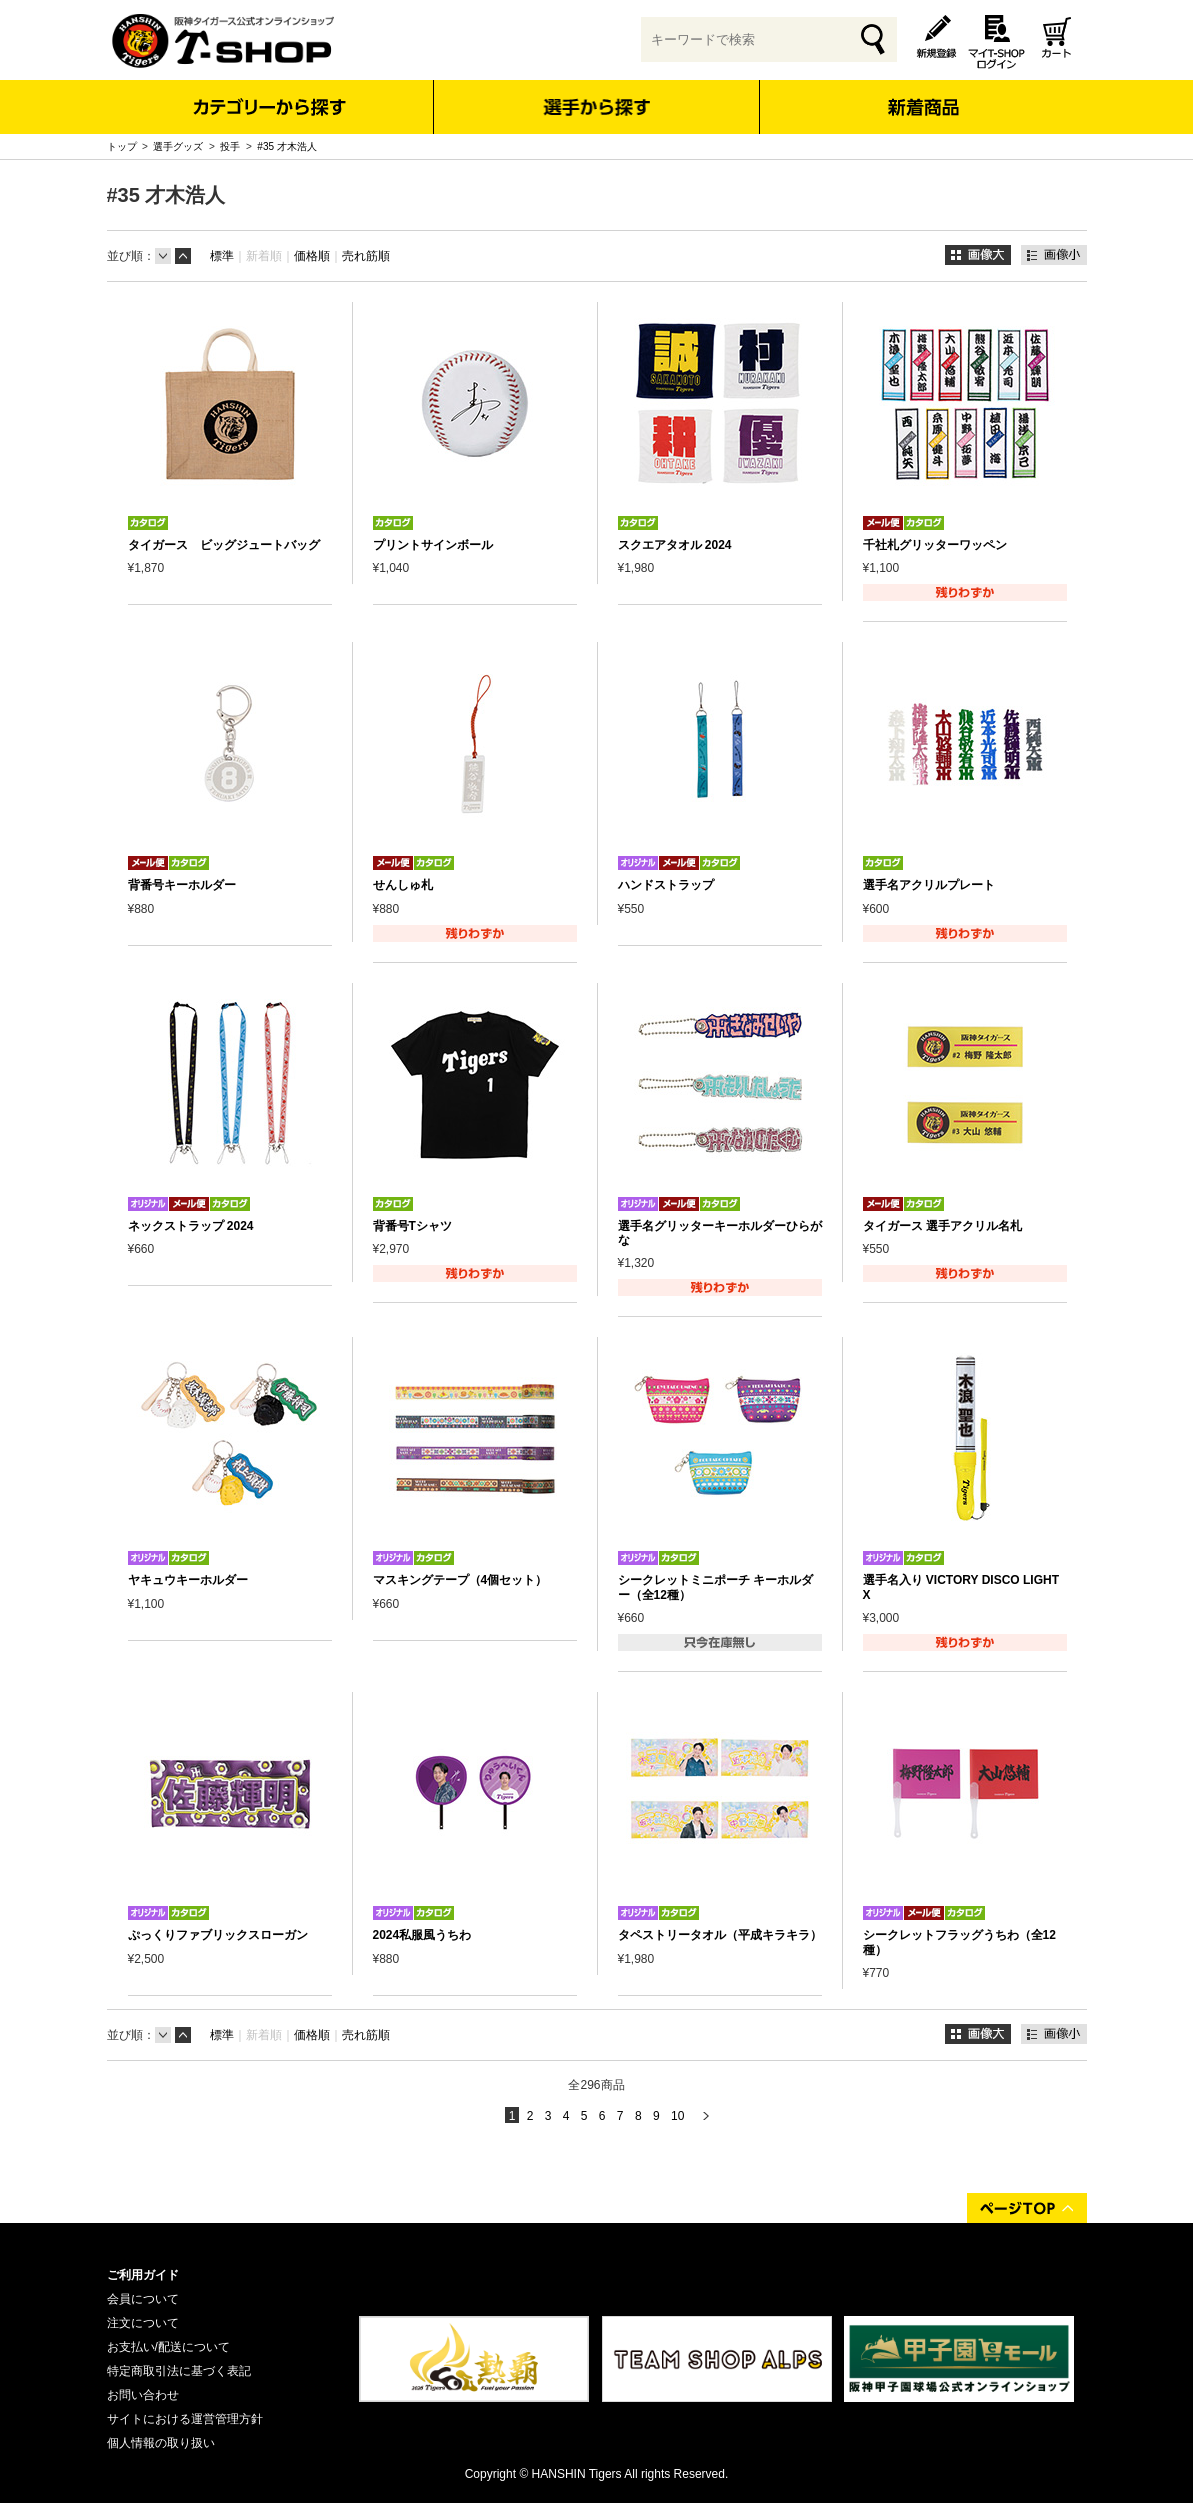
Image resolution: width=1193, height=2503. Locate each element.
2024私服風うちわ (422, 1935)
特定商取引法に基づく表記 (179, 2371)
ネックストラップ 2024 (191, 1226)
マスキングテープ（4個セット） (460, 1580)
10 (677, 2116)
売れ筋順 (366, 256)
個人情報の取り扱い (161, 2443)
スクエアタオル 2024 (675, 545)
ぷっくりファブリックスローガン (218, 1935)
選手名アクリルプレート (929, 885)
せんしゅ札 (403, 885)
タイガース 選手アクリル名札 (942, 1226)
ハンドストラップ (666, 885)
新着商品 (923, 93)
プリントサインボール (433, 545)
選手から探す (596, 107)
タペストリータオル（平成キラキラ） (720, 1935)
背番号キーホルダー (182, 885)
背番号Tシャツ (412, 1226)
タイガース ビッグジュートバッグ (224, 545)
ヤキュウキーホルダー (188, 1580)
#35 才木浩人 (286, 146)
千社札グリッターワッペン (935, 545)
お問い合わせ (143, 2395)
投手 (230, 146)
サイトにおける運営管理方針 (185, 2419)
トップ (122, 146)
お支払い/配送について (168, 2347)
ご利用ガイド (143, 2275)
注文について (143, 2323)
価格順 (312, 256)
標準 (222, 256)
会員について (143, 2299)
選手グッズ (178, 146)
